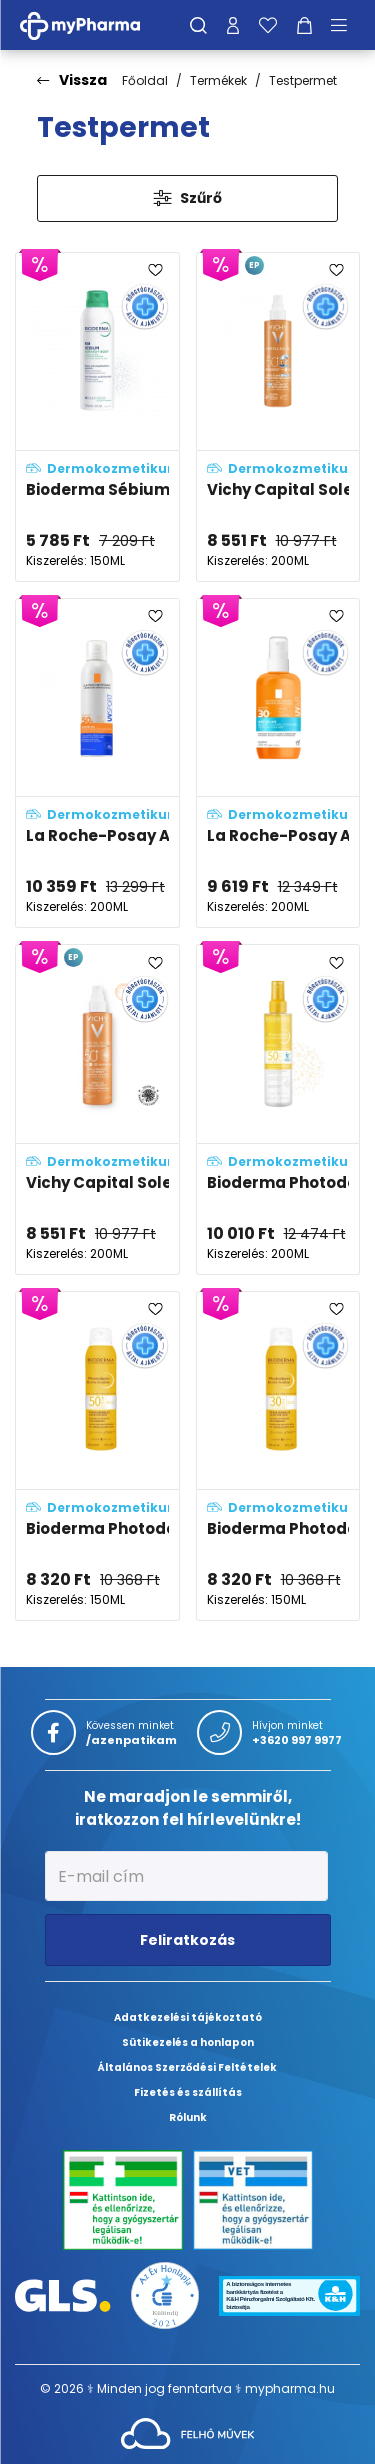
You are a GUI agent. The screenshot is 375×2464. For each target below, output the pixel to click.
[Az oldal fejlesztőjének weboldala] (187, 2432)
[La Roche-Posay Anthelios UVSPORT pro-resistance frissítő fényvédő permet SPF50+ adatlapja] (97, 763)
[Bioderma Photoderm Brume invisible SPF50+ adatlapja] (97, 1456)
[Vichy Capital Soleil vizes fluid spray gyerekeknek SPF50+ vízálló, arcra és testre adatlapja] (278, 417)
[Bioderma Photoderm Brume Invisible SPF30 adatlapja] (278, 1456)
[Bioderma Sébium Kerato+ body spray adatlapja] (97, 417)
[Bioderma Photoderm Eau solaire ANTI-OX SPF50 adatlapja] (278, 1109)
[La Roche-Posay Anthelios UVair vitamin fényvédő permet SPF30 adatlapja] (278, 763)
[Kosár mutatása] (304, 25)
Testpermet (303, 80)
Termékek (218, 80)
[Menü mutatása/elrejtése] (346, 25)
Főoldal (145, 80)
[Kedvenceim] (268, 25)
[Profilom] (233, 25)
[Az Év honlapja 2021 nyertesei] (164, 2294)
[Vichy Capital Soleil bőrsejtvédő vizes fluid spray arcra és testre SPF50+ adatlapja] (97, 1109)
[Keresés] (198, 25)
